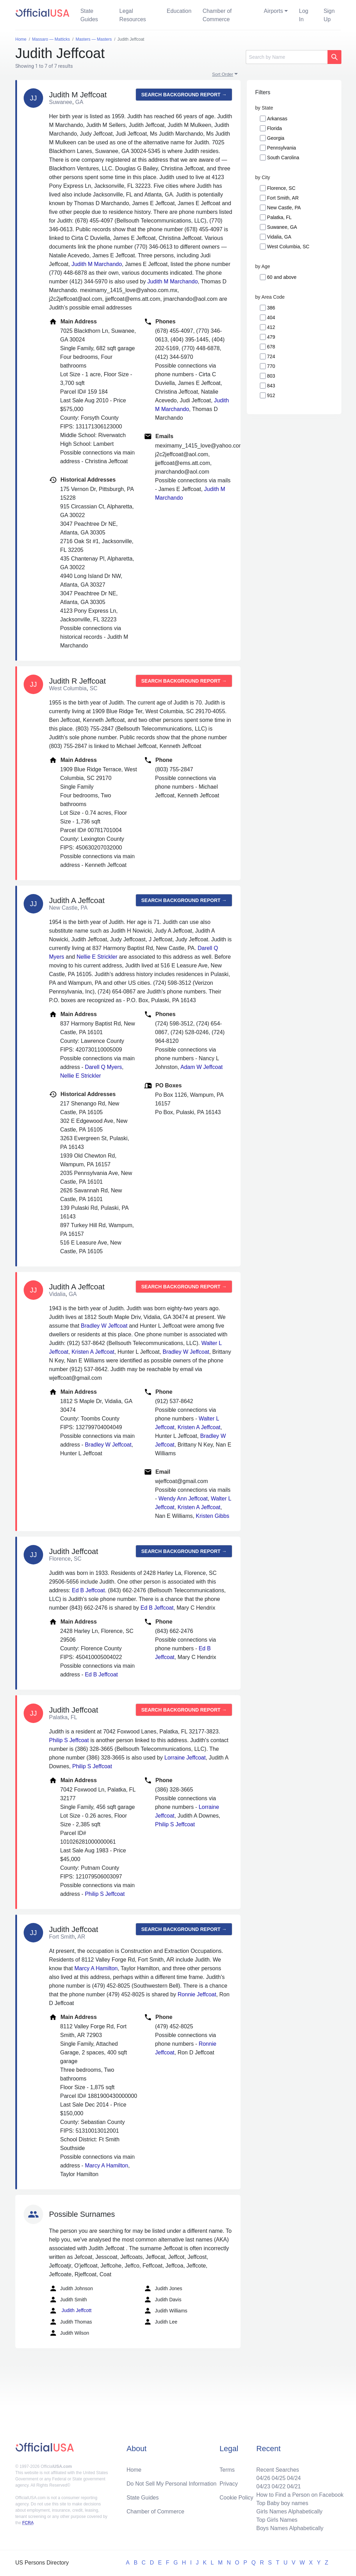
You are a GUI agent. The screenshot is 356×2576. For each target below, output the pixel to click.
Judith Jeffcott (70, 2311)
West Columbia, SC (288, 246)
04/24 (294, 2478)
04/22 (278, 2486)
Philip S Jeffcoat (69, 1740)
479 (271, 337)
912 (271, 395)
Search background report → (184, 94)
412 (271, 327)
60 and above (282, 277)
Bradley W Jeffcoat (104, 1326)
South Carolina (283, 157)
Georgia (275, 138)
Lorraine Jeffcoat (185, 1758)
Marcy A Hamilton (96, 1968)
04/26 (263, 2478)
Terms (227, 2470)
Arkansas (277, 118)
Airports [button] (273, 11)
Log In (303, 15)
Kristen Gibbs (212, 1516)
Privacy (229, 2484)
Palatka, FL (279, 217)
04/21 (294, 2486)
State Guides (89, 15)
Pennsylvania (281, 148)
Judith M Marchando (97, 264)
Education (179, 11)
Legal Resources (132, 15)
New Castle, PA (284, 207)
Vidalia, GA (279, 237)
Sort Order (222, 74)
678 (271, 347)
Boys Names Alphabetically (289, 2528)
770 (271, 366)
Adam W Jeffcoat (201, 1067)
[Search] (286, 57)
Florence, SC (281, 188)
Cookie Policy (236, 2498)
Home (134, 2470)
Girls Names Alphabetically (289, 2511)
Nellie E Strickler (96, 957)
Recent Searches (277, 2470)
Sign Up (329, 15)
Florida (274, 128)
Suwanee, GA (282, 227)
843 (271, 386)
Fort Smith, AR (283, 198)
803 (271, 376)
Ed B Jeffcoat (88, 1590)
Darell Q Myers (103, 1067)
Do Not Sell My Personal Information (172, 2484)
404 (271, 317)
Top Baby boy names (282, 2503)
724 (271, 356)
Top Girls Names (276, 2520)
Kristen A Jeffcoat (93, 1352)
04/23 (263, 2486)
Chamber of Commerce (217, 15)
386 (271, 308)
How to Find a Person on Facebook (299, 2495)
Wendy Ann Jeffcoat (183, 1499)
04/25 (278, 2478)
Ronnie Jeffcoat (197, 1994)
